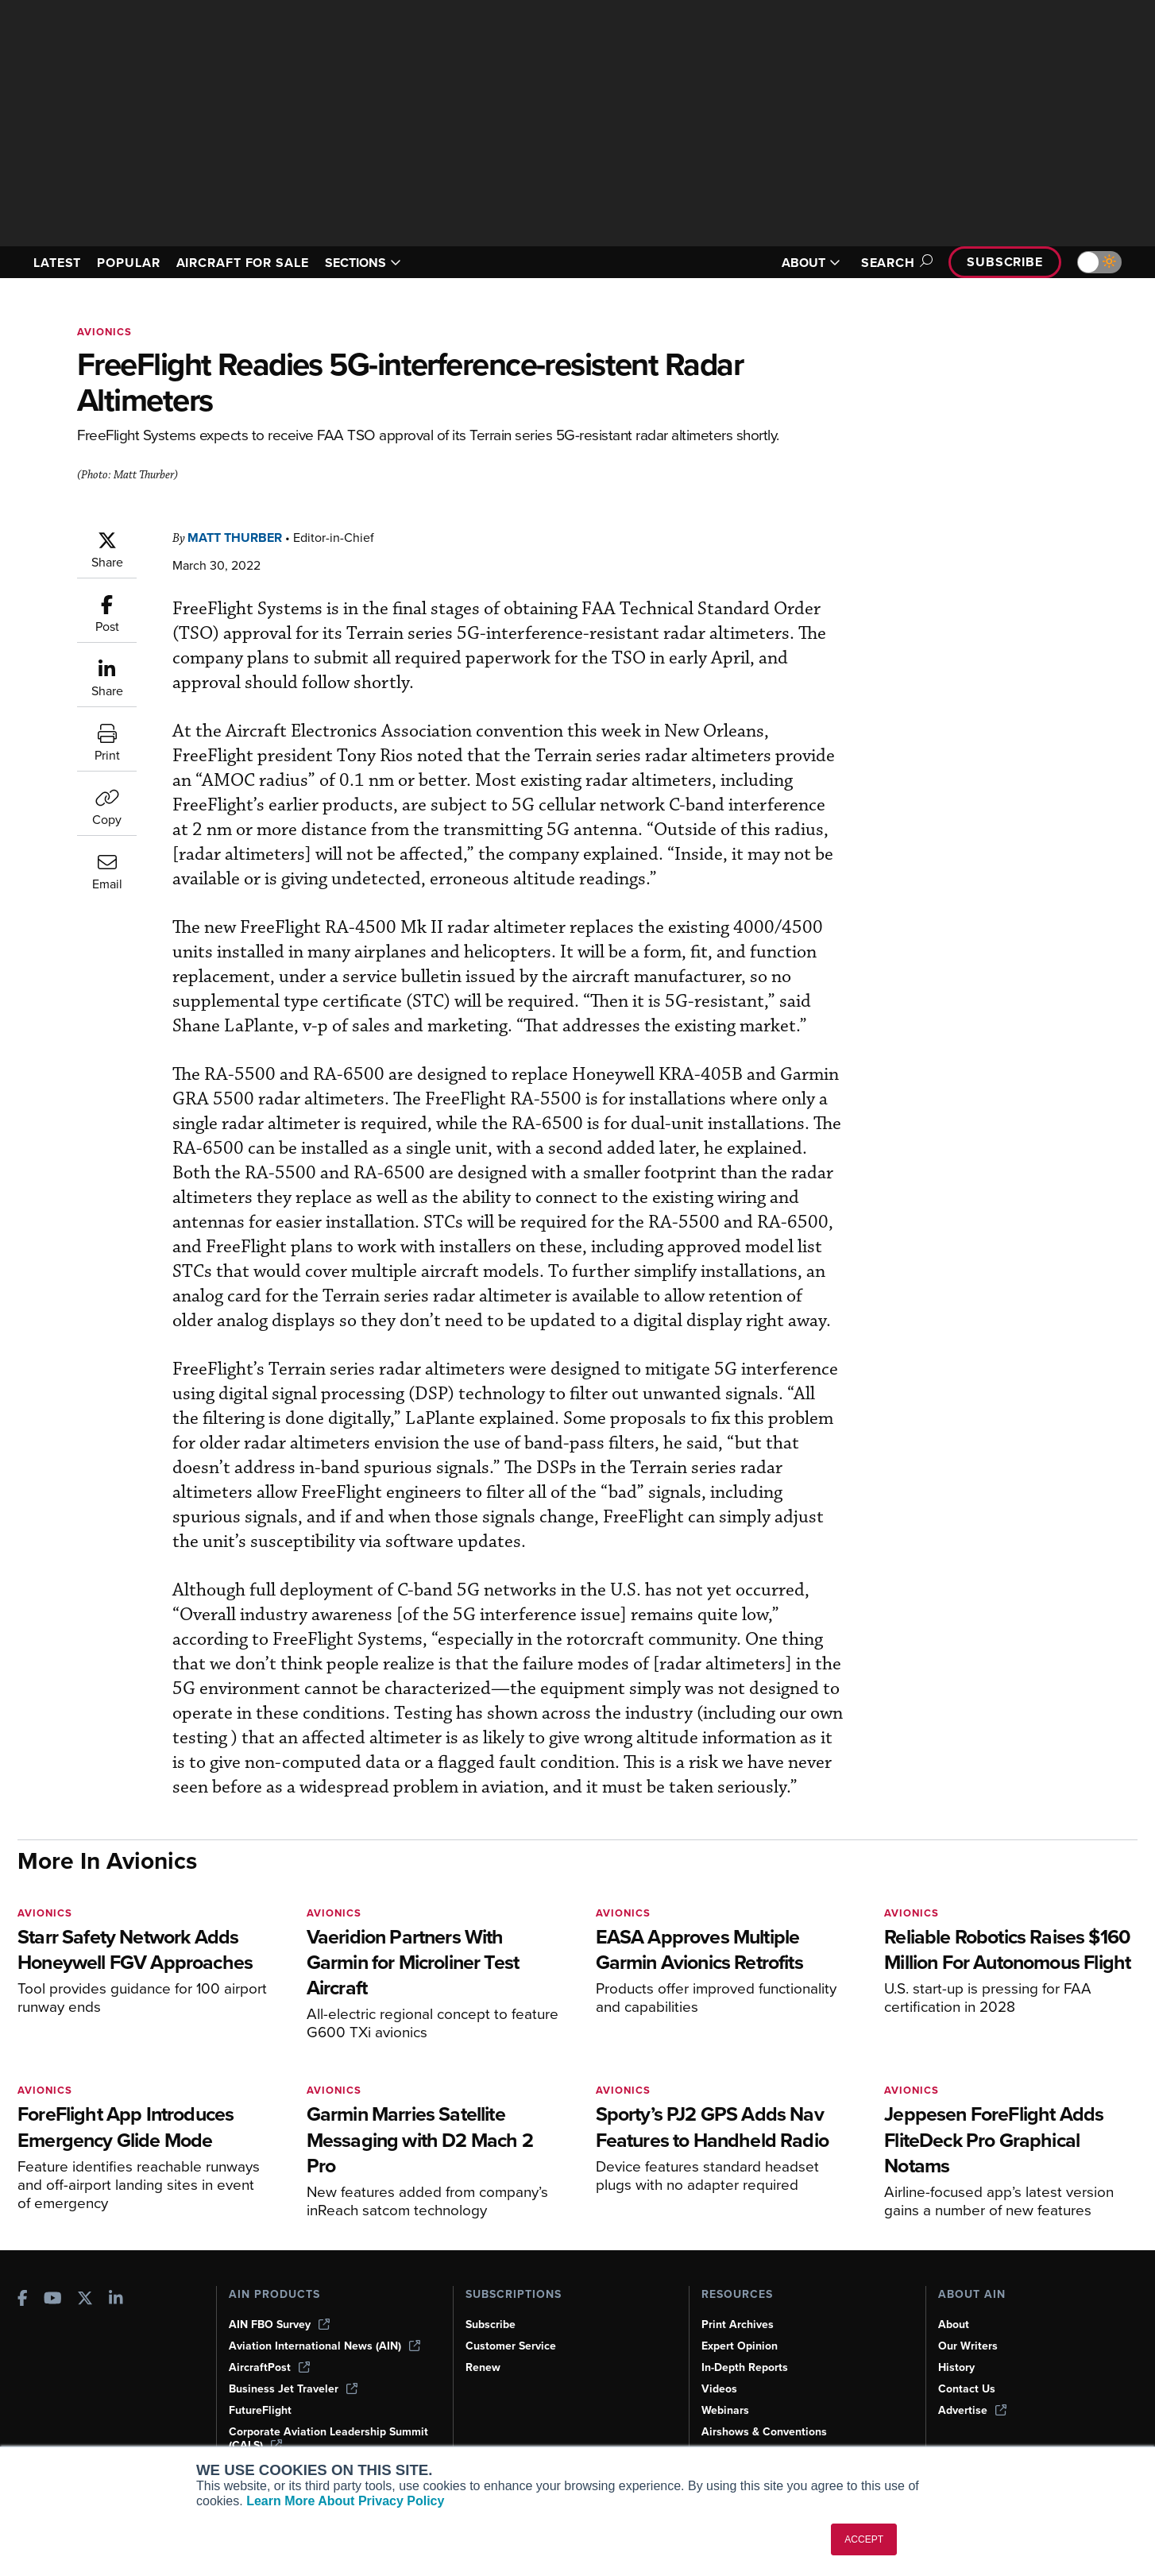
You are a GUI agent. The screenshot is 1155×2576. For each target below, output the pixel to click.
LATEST (57, 262)
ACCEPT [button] (863, 2539)
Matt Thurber (234, 537)
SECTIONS (363, 262)
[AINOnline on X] (85, 2300)
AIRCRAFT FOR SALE (242, 262)
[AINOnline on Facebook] (22, 2300)
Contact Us (966, 2389)
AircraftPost (269, 2367)
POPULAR (128, 262)
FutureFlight (260, 2410)
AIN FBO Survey (279, 2324)
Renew (482, 2367)
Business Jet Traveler (293, 2389)
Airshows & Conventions (764, 2432)
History (956, 2367)
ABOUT (811, 262)
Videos (719, 2389)
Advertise (972, 2410)
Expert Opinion (739, 2346)
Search (894, 262)
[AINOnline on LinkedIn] (116, 2300)
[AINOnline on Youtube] (53, 2300)
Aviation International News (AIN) (324, 2346)
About (953, 2324)
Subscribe (1005, 262)
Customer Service (510, 2346)
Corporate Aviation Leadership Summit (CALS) (328, 2438)
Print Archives (737, 2324)
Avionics (104, 331)
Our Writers (968, 2346)
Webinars (725, 2410)
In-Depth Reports (744, 2367)
